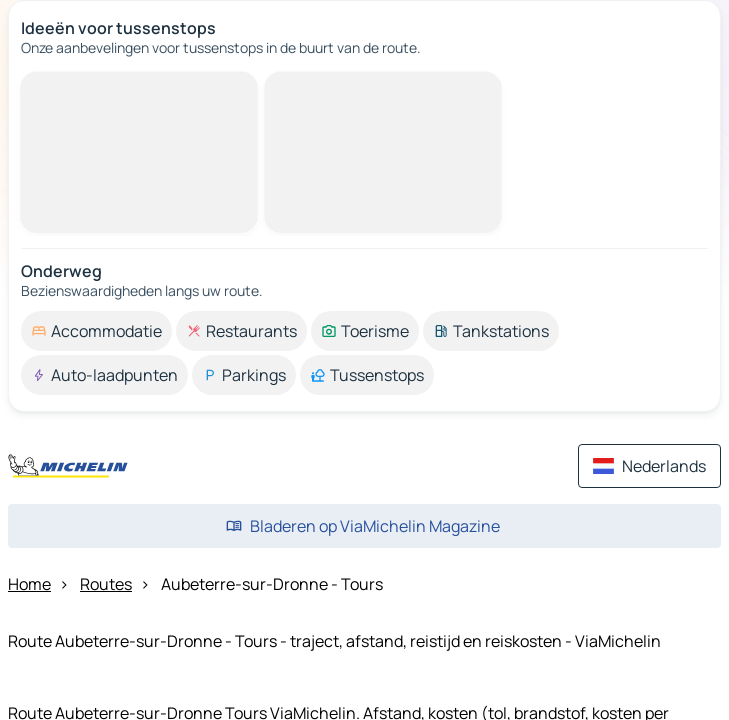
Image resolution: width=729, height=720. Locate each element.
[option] (96, 331)
